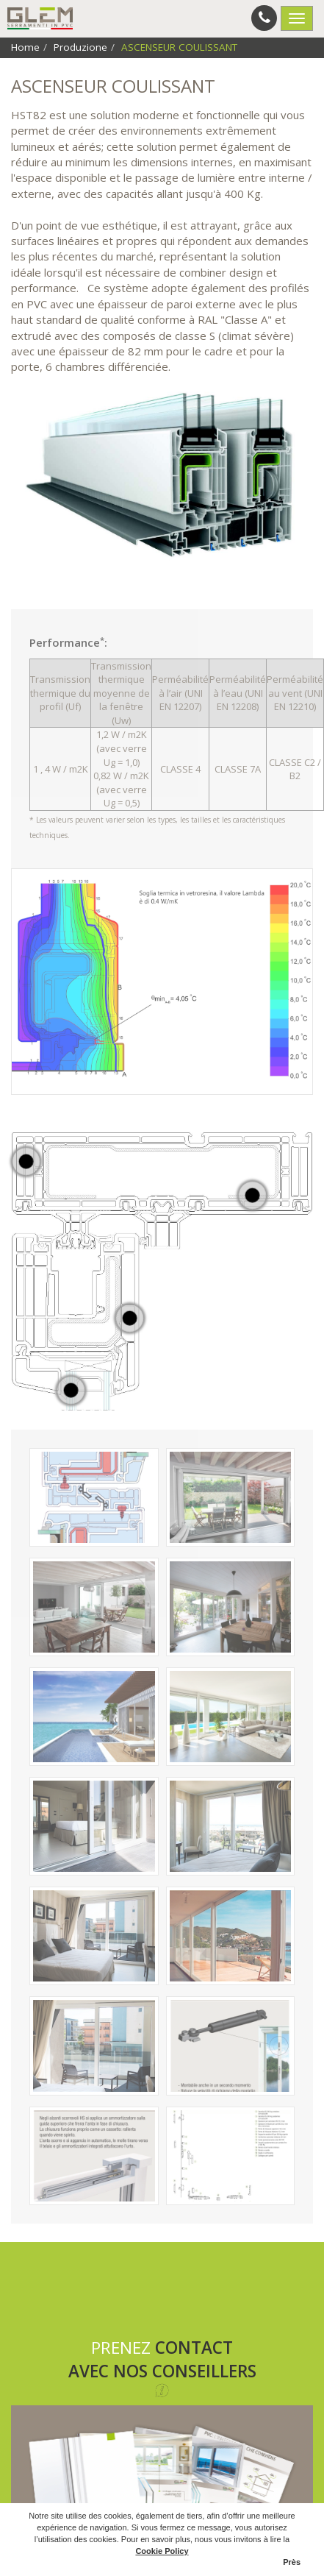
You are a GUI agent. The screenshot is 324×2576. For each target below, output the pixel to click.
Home (25, 47)
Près (291, 2562)
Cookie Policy (161, 2551)
